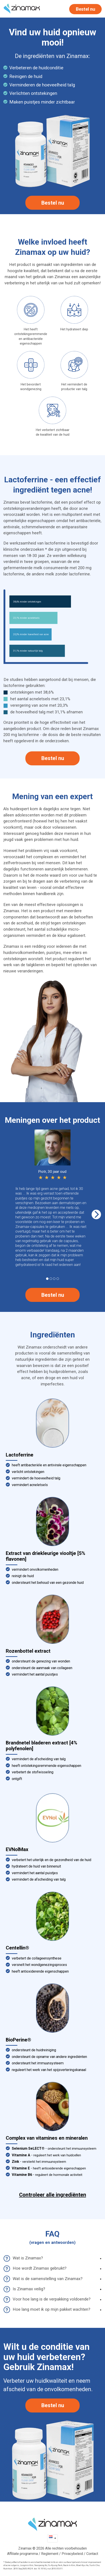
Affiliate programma (22, 2554)
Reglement (49, 2554)
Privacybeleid (72, 2554)
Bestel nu (85, 9)
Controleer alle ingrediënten (52, 2195)
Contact (92, 2554)
